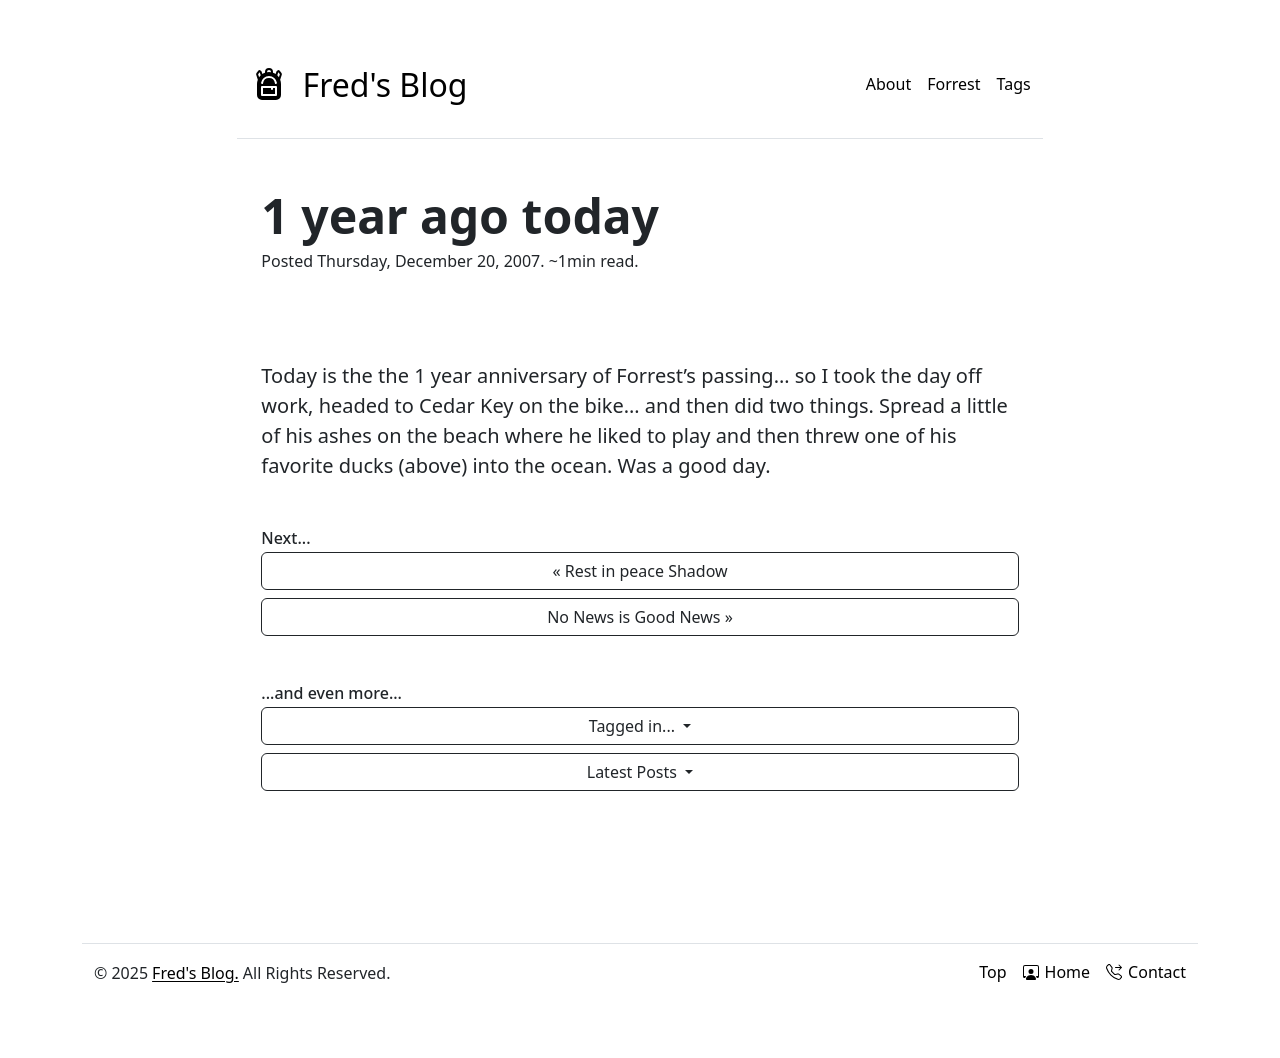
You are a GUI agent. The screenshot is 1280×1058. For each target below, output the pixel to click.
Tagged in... (634, 726)
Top (992, 972)
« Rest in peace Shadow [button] (639, 571)
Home (1057, 972)
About (888, 84)
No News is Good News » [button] (640, 617)
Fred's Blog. (195, 973)
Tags (1014, 84)
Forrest (953, 84)
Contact (1146, 972)
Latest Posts (634, 772)
